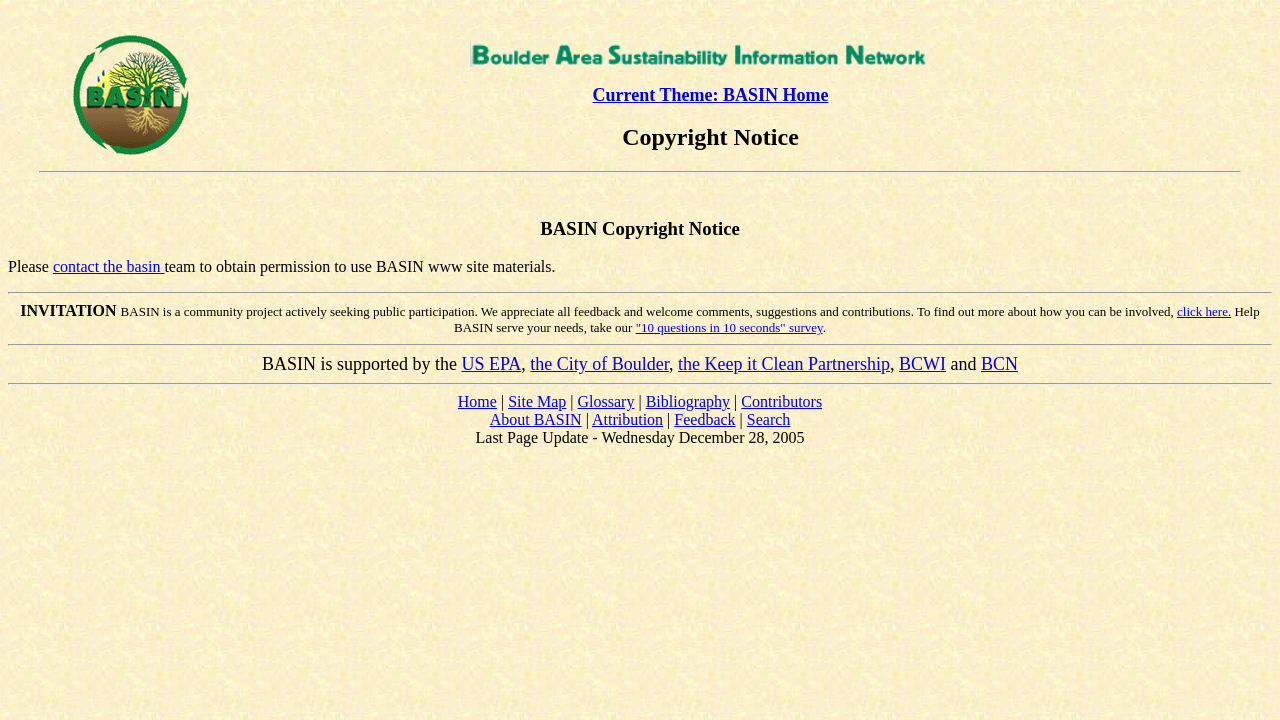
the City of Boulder (599, 364)
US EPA (491, 364)
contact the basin (109, 266)
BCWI (922, 364)
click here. (1204, 311)
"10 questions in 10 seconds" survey (729, 327)
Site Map (537, 401)
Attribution (627, 419)
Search (769, 419)
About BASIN (536, 419)
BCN (999, 364)
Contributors (781, 401)
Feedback (704, 419)
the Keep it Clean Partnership (784, 364)
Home (477, 401)
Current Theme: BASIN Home (711, 95)
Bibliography (688, 401)
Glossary (606, 401)
